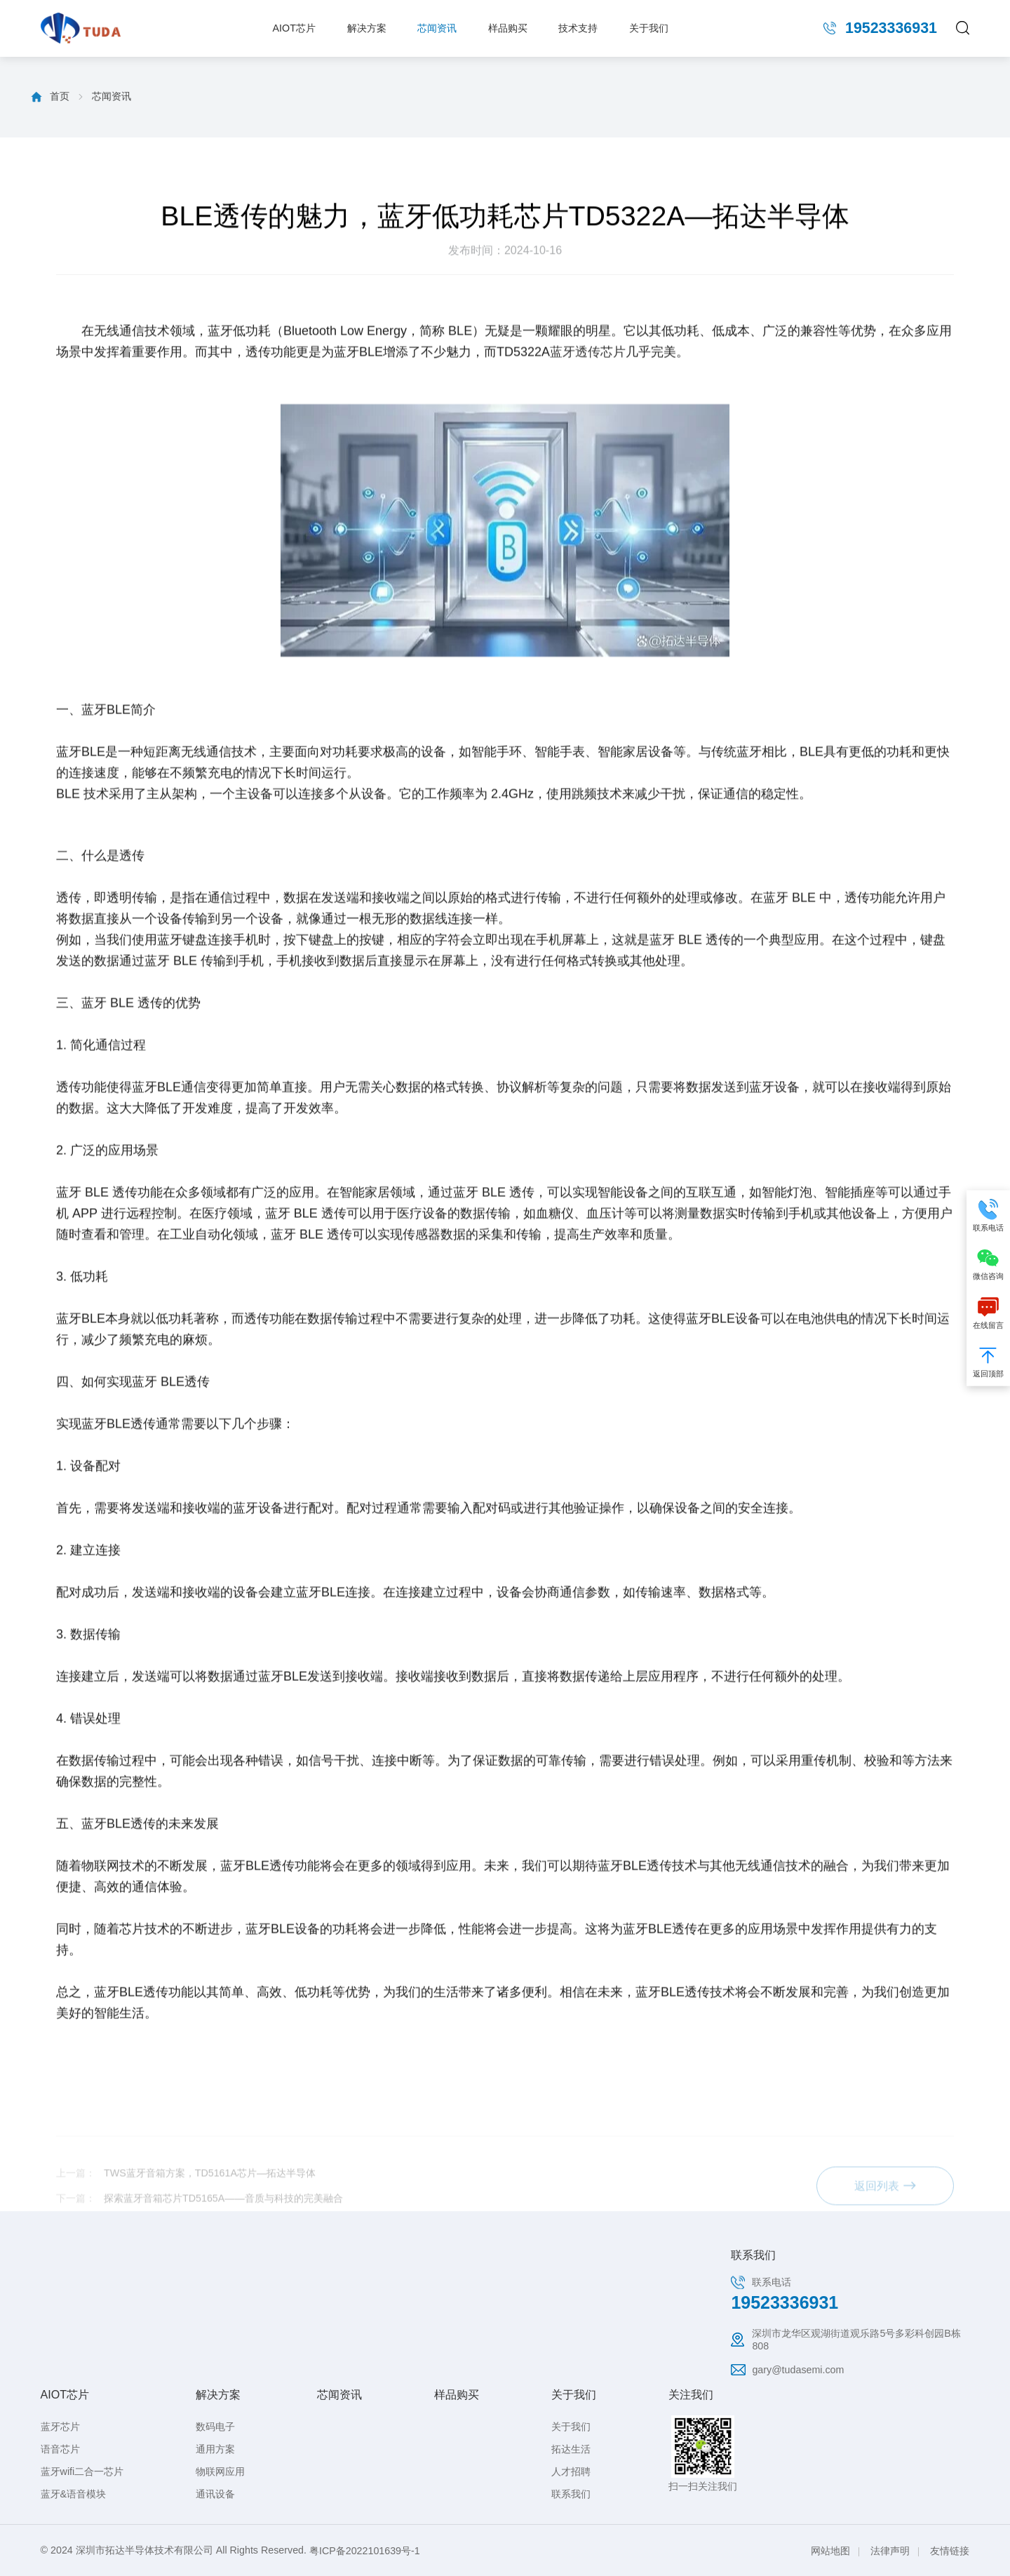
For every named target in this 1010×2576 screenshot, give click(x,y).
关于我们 (648, 28)
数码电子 (215, 2426)
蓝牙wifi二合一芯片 (82, 2471)
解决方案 (366, 28)
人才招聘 (571, 2471)
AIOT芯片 (294, 28)
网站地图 (830, 2550)
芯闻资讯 (437, 28)
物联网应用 (220, 2471)
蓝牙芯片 (60, 2426)
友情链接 (949, 2550)
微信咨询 (988, 1262)
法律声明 (890, 2550)
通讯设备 (215, 2494)
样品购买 (507, 28)
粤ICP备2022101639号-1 (364, 2550)
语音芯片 (60, 2449)
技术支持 (578, 28)
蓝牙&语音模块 (74, 2494)
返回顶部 (988, 1360)
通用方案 (215, 2449)
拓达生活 (571, 2449)
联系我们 (571, 2494)
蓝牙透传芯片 (588, 610)
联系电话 (988, 1214)
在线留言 (988, 1311)
